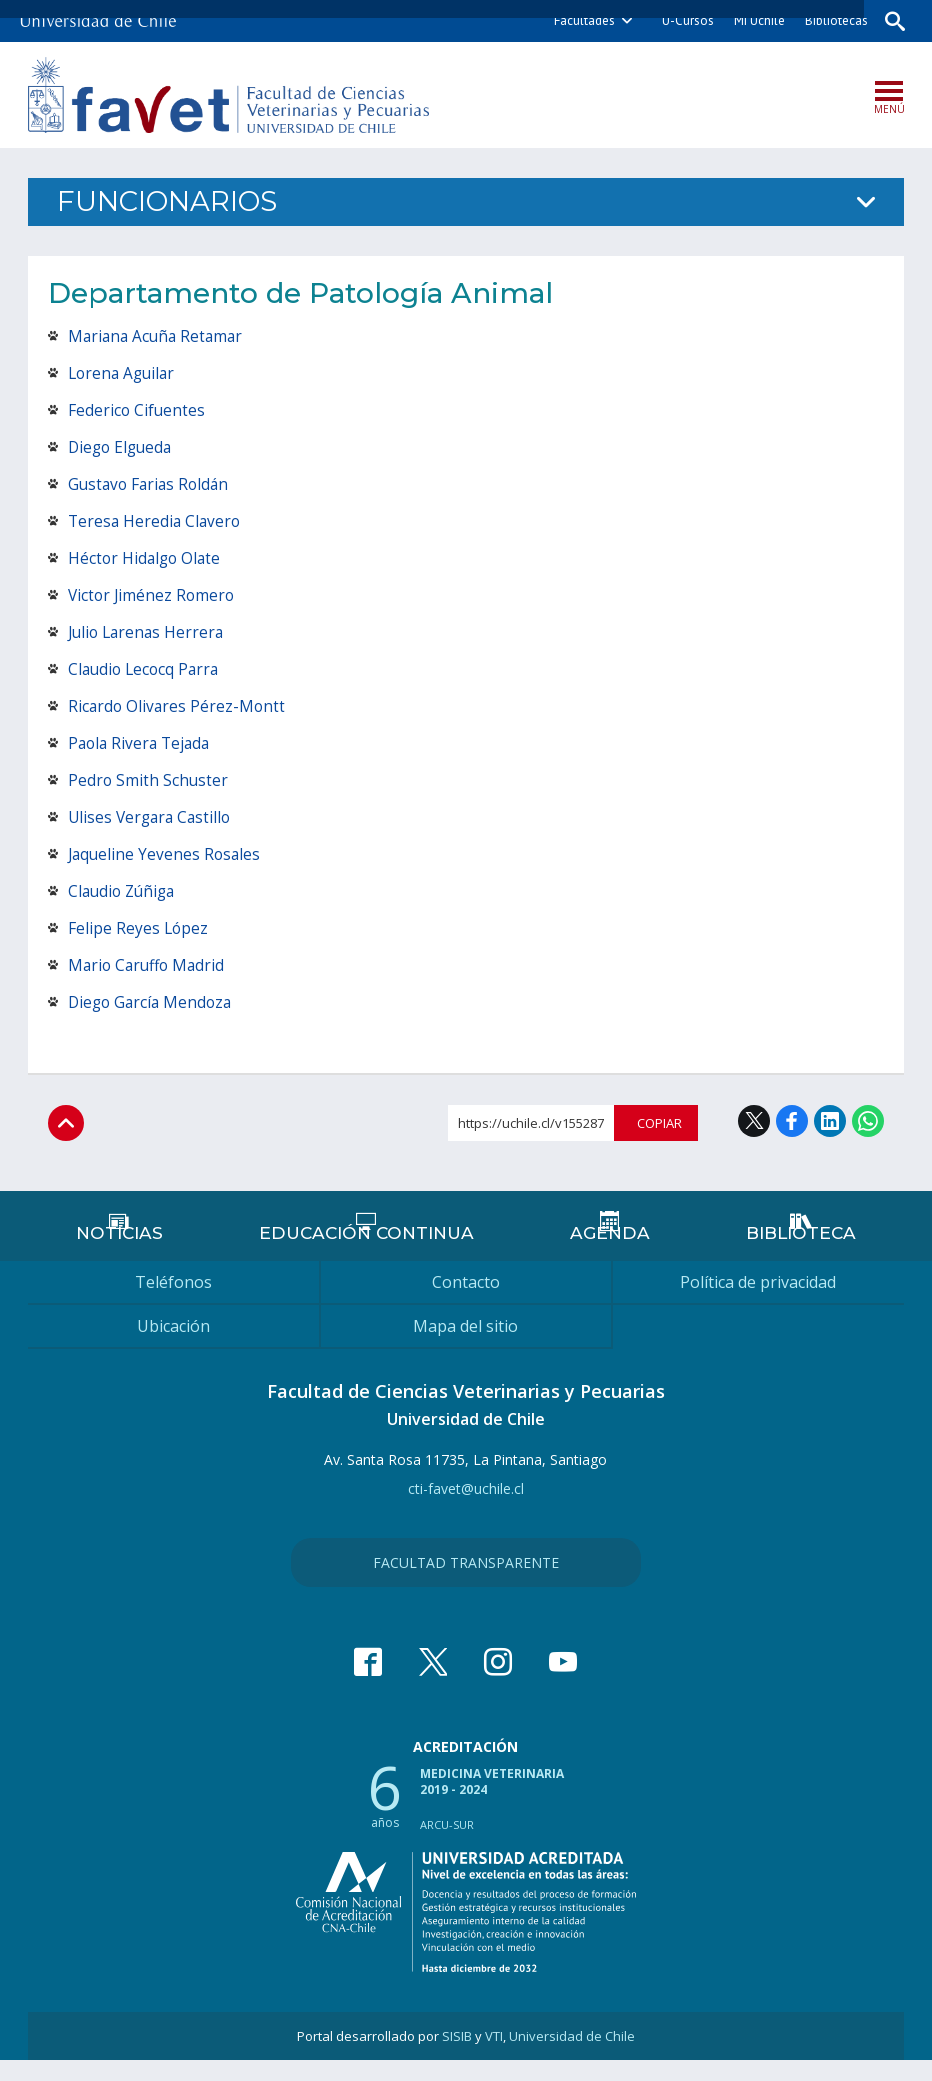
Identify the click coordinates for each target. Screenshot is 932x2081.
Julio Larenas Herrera (149, 634)
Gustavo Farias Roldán (151, 486)
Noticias (121, 1252)
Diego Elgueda (122, 449)
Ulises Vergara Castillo (152, 819)
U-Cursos (682, 20)
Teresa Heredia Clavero (156, 523)
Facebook (792, 1123)
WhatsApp (868, 1123)
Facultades (578, 20)
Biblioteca (800, 1252)
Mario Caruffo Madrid (149, 967)
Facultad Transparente (466, 1583)
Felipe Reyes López (139, 930)
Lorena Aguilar (124, 375)
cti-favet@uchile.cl (466, 1509)
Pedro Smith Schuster (149, 782)
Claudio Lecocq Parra (146, 671)
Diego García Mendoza (153, 1004)
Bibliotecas (830, 20)
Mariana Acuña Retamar (158, 338)
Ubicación (173, 1347)
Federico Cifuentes (137, 412)
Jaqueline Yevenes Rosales (166, 856)
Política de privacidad (758, 1303)
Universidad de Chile (572, 2057)
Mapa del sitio (465, 1347)
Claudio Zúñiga (124, 893)
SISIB (457, 2057)
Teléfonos (173, 1303)
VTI (494, 2057)
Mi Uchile (753, 20)
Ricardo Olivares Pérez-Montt (178, 708)
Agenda (607, 1252)
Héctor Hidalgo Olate (146, 560)
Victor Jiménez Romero (153, 597)
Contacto (466, 1303)
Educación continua (366, 1252)
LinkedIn (830, 1123)
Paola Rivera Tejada (142, 745)
